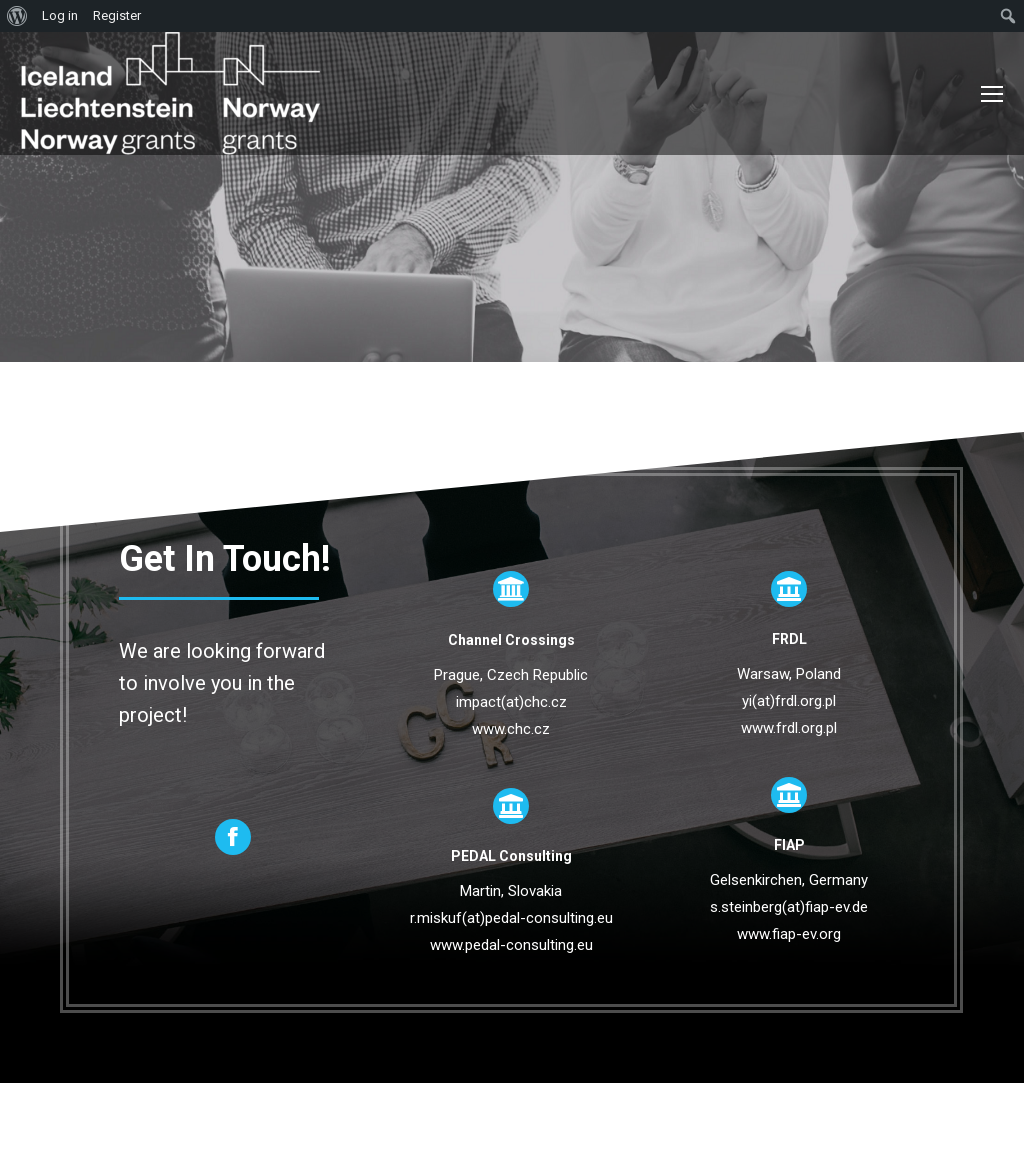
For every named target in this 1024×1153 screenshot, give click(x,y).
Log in (60, 15)
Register (117, 15)
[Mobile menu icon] (992, 94)
